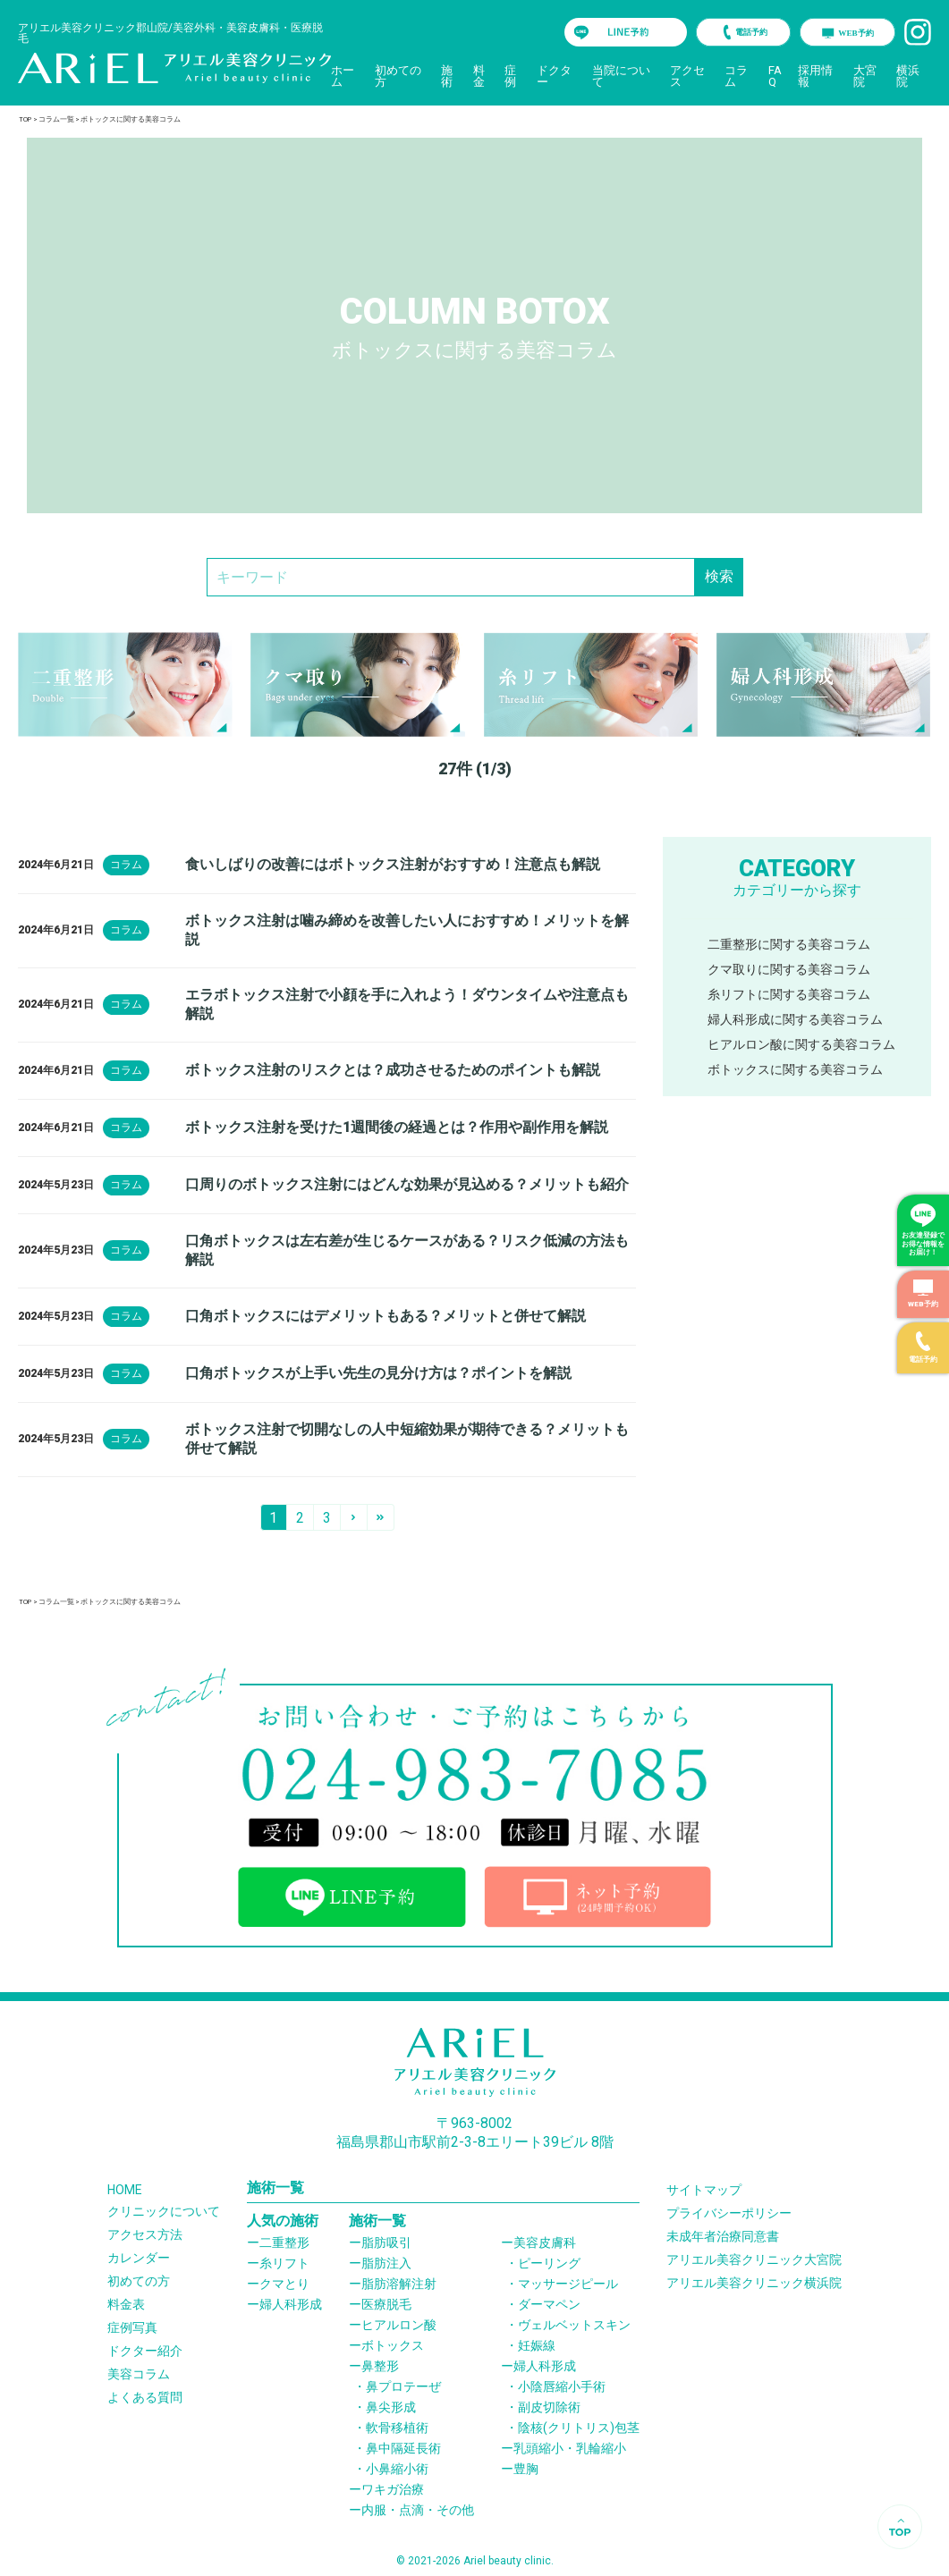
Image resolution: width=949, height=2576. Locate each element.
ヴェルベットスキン (574, 2325)
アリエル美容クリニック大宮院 (754, 2259)
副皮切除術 (549, 2407)
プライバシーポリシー (729, 2213)
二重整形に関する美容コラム (789, 944)
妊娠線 (536, 2345)
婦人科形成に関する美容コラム (795, 1019)
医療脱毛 (386, 2304)
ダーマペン (549, 2304)
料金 (479, 76)
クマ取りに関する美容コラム (789, 969)
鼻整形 (380, 2366)
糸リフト (284, 2263)
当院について (621, 76)
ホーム (342, 76)
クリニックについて (163, 2211)
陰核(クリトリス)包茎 (579, 2427)
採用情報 (815, 76)
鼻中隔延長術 (403, 2448)
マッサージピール (568, 2283)
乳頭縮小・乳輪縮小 (569, 2448)
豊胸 (525, 2469)
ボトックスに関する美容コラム (795, 1069)
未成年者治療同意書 (722, 2236)
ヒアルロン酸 (398, 2325)
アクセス (687, 76)
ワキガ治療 (392, 2489)
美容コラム (138, 2374)
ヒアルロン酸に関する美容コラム (801, 1044)
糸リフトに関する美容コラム (789, 994)
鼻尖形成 (391, 2407)
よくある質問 (144, 2397)
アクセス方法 (144, 2234)
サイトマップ (703, 2190)
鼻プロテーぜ (403, 2386)
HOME (124, 2190)
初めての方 (398, 76)
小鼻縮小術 (397, 2469)
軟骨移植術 (397, 2427)
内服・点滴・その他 (417, 2510)
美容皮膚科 (544, 2242)
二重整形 (284, 2242)
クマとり (284, 2283)
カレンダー (138, 2258)
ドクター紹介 (144, 2351)
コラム (736, 76)
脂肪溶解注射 (398, 2283)
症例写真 (132, 2327)
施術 (447, 76)
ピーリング (549, 2263)
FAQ (775, 76)
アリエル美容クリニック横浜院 (754, 2283)
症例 (510, 76)
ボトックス (392, 2345)
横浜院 (907, 76)
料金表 (126, 2304)
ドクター (554, 76)
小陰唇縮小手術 (562, 2386)
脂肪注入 (386, 2263)
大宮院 (865, 76)
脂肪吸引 (386, 2242)
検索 (719, 576)
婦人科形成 (290, 2304)
